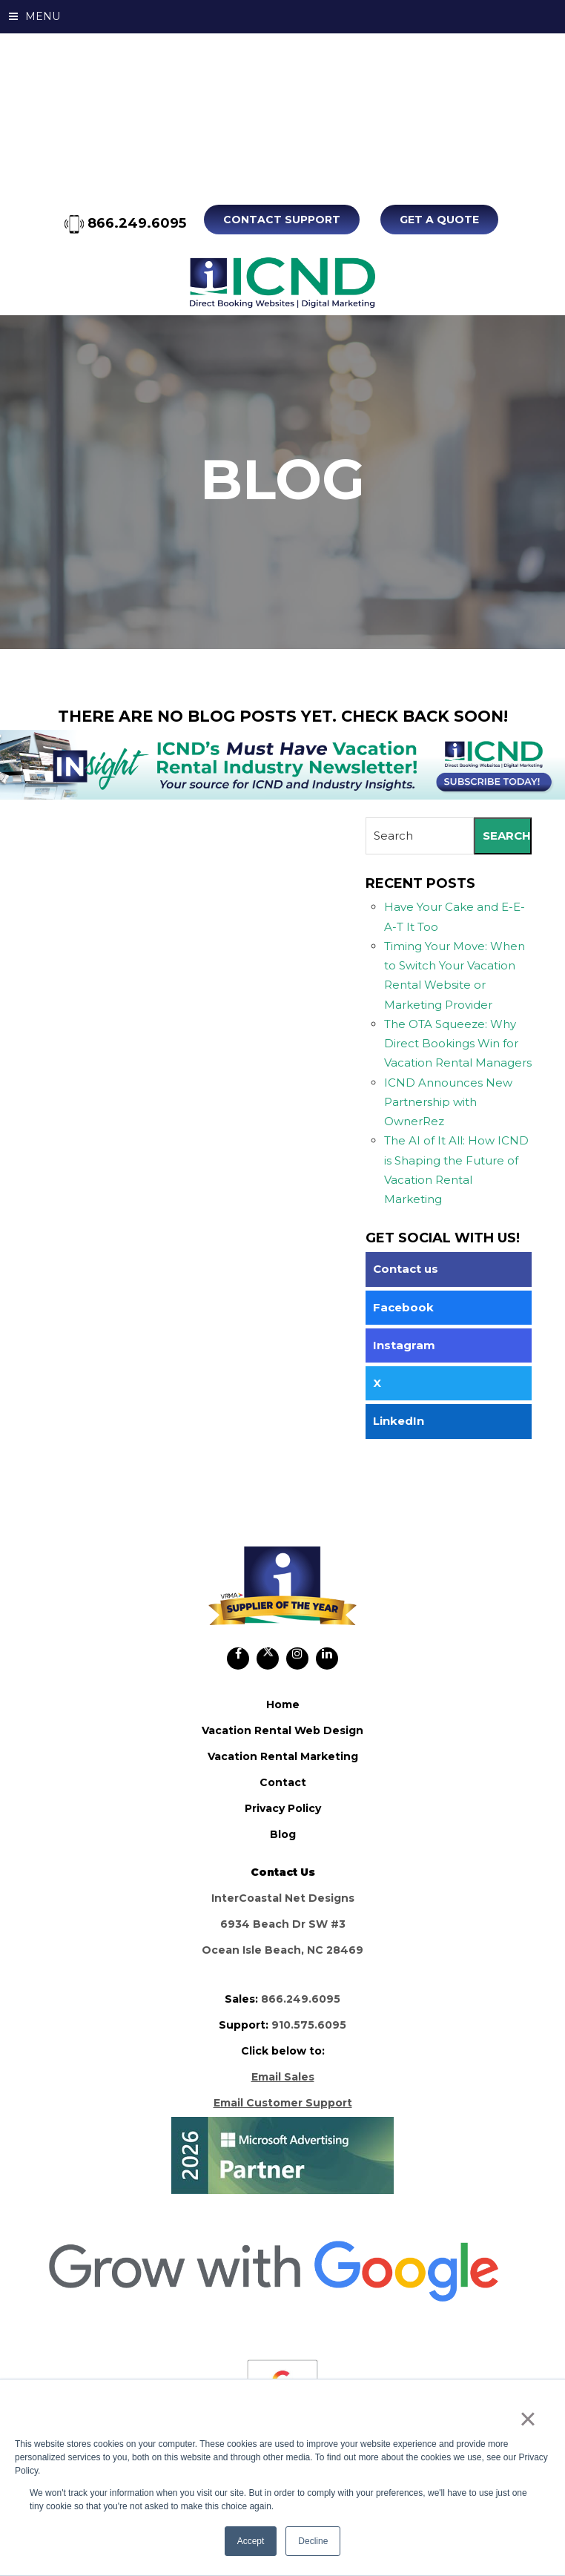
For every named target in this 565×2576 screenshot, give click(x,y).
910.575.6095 (308, 2024)
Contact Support (284, 219)
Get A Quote (439, 219)
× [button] (527, 2418)
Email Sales (282, 2076)
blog (283, 1833)
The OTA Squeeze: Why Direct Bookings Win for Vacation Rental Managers (458, 1043)
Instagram (404, 1344)
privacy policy (283, 1807)
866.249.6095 (128, 223)
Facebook (403, 1306)
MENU (34, 16)
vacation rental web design (282, 1729)
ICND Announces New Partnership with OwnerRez (448, 1101)
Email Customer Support (283, 2102)
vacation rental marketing (283, 1755)
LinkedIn (398, 1421)
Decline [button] (313, 2541)
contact (283, 1781)
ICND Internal (282, 282)
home (283, 1703)
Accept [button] (251, 2541)
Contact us (405, 1269)
